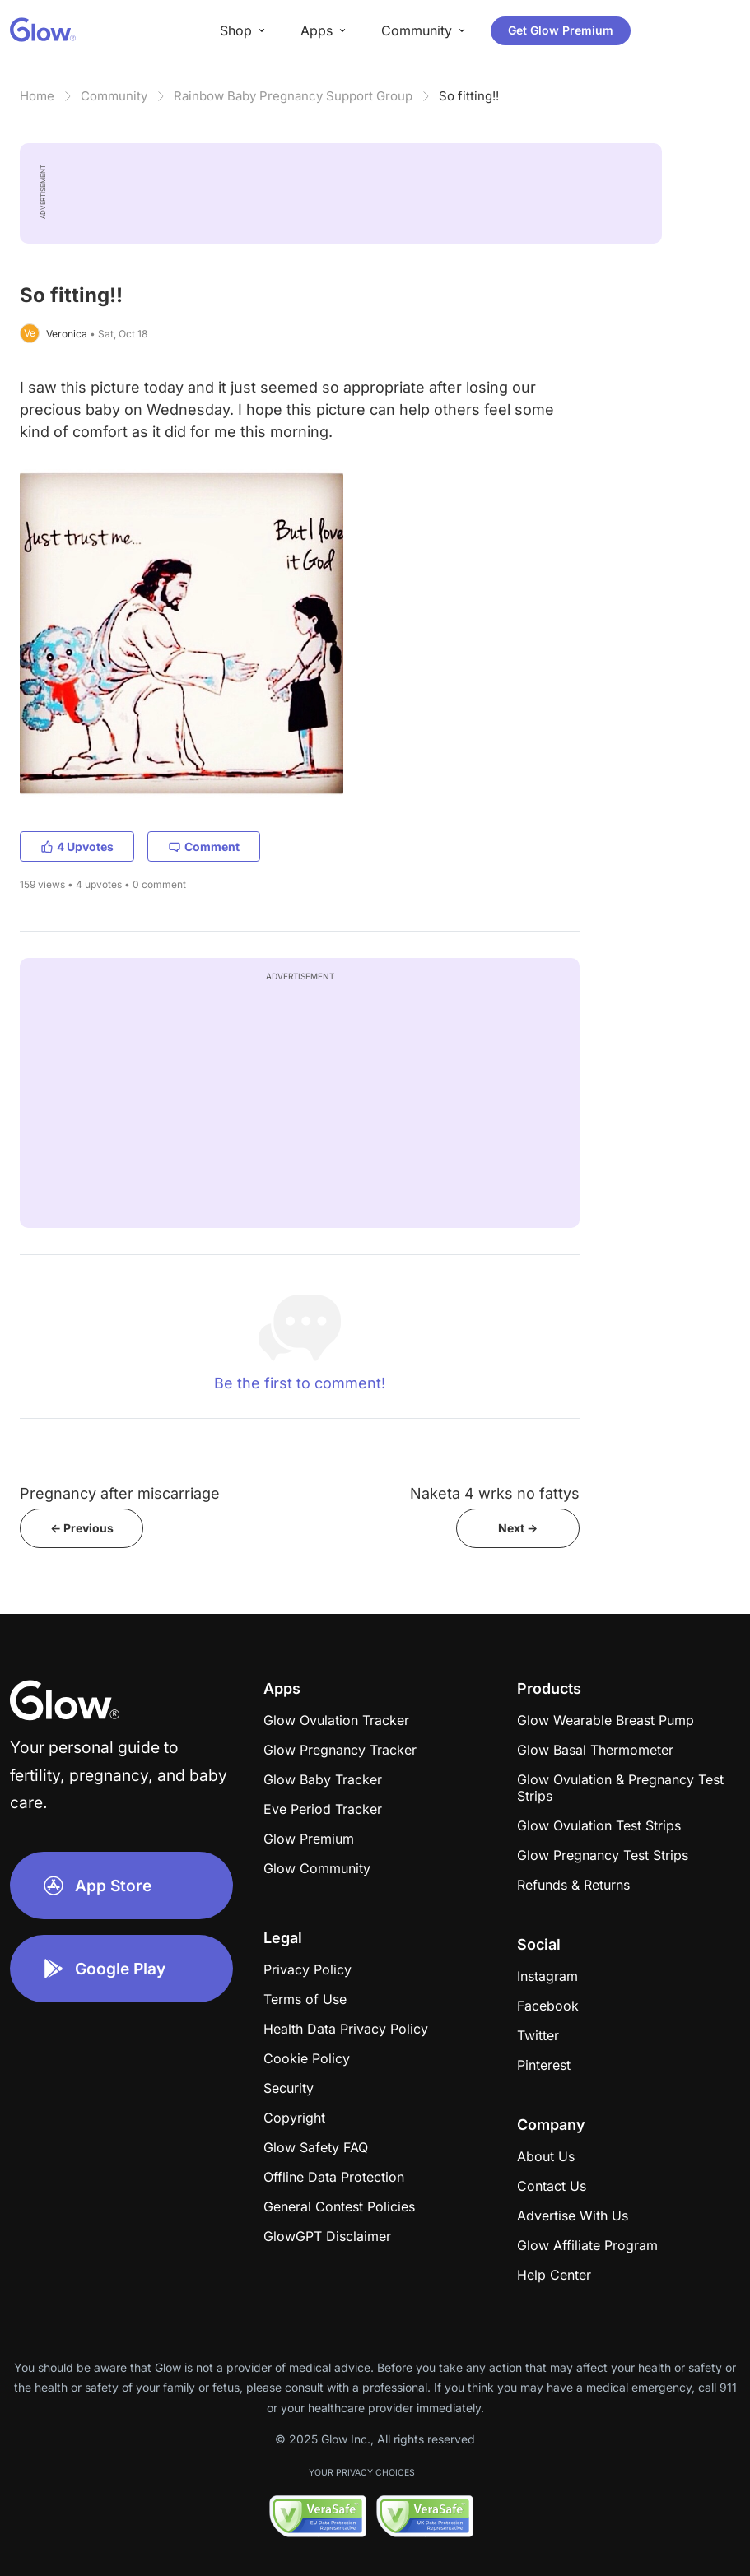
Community (114, 96)
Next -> (518, 1528)
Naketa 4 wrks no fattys (495, 1493)
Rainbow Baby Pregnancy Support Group (293, 96)
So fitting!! (469, 96)
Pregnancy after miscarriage (120, 1493)
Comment (204, 846)
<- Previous (82, 1528)
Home (37, 96)
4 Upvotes (77, 846)
